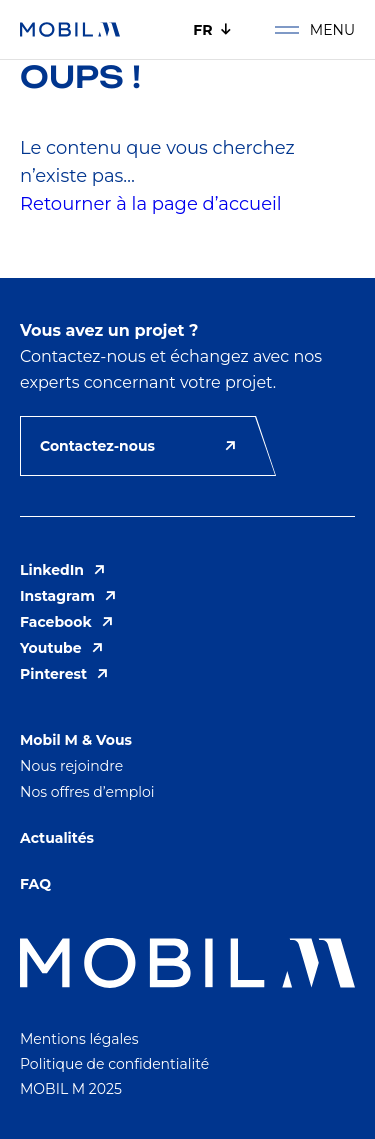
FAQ (35, 884)
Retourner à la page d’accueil (151, 204)
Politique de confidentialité (114, 1064)
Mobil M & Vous (76, 740)
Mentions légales (79, 1039)
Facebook (66, 622)
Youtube (61, 648)
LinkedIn (62, 570)
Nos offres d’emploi (87, 792)
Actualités (57, 838)
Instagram (68, 596)
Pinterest (64, 674)
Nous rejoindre (71, 766)
